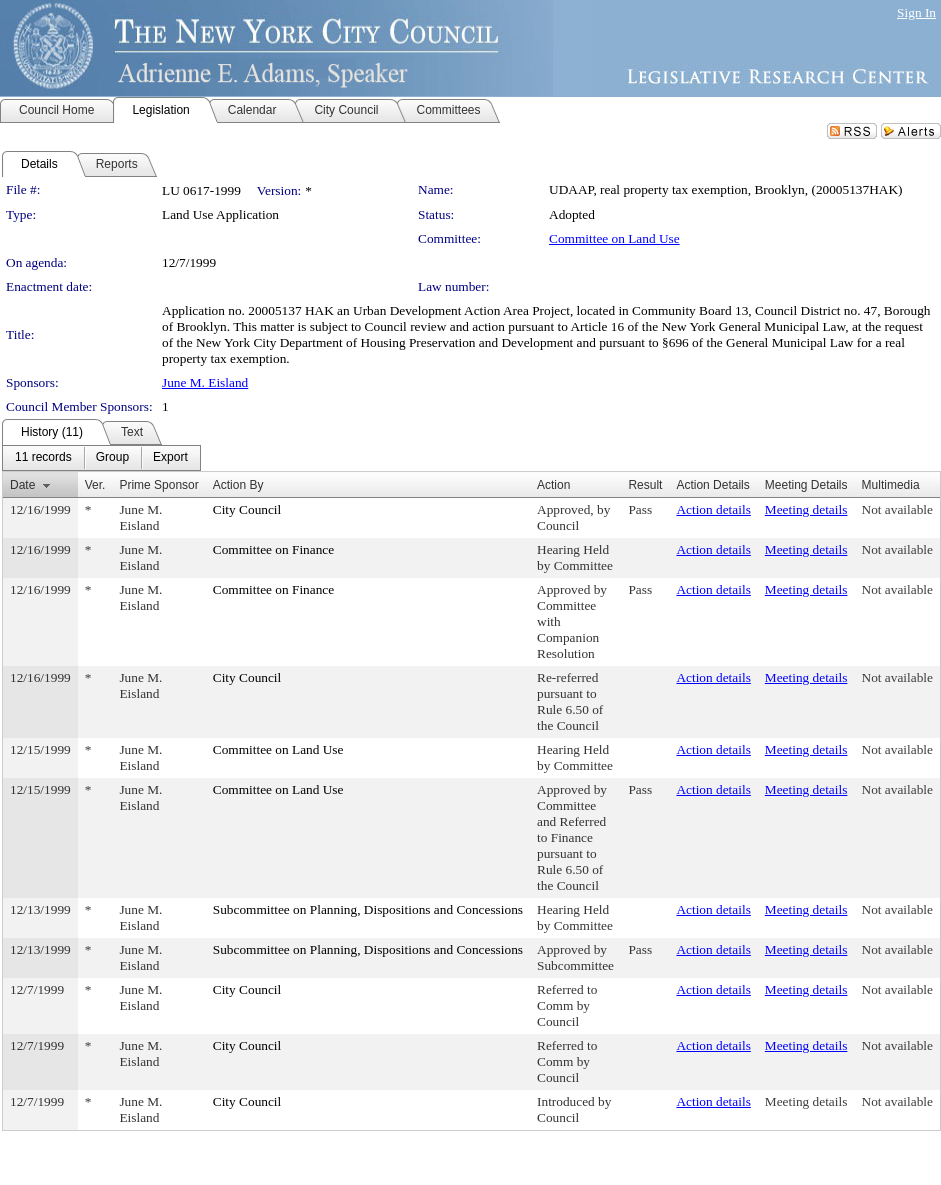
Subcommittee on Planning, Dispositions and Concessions (368, 909)
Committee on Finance (273, 549)
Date (22, 485)
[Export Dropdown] (170, 458)
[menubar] (101, 458)
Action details (713, 509)
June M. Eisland (205, 382)
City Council (247, 509)
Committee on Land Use (614, 238)
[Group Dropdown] (112, 458)
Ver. (95, 485)
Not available (897, 509)
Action (553, 485)
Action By (238, 485)
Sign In (916, 12)
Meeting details (806, 509)
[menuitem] (43, 458)
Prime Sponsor (158, 485)
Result (645, 485)
